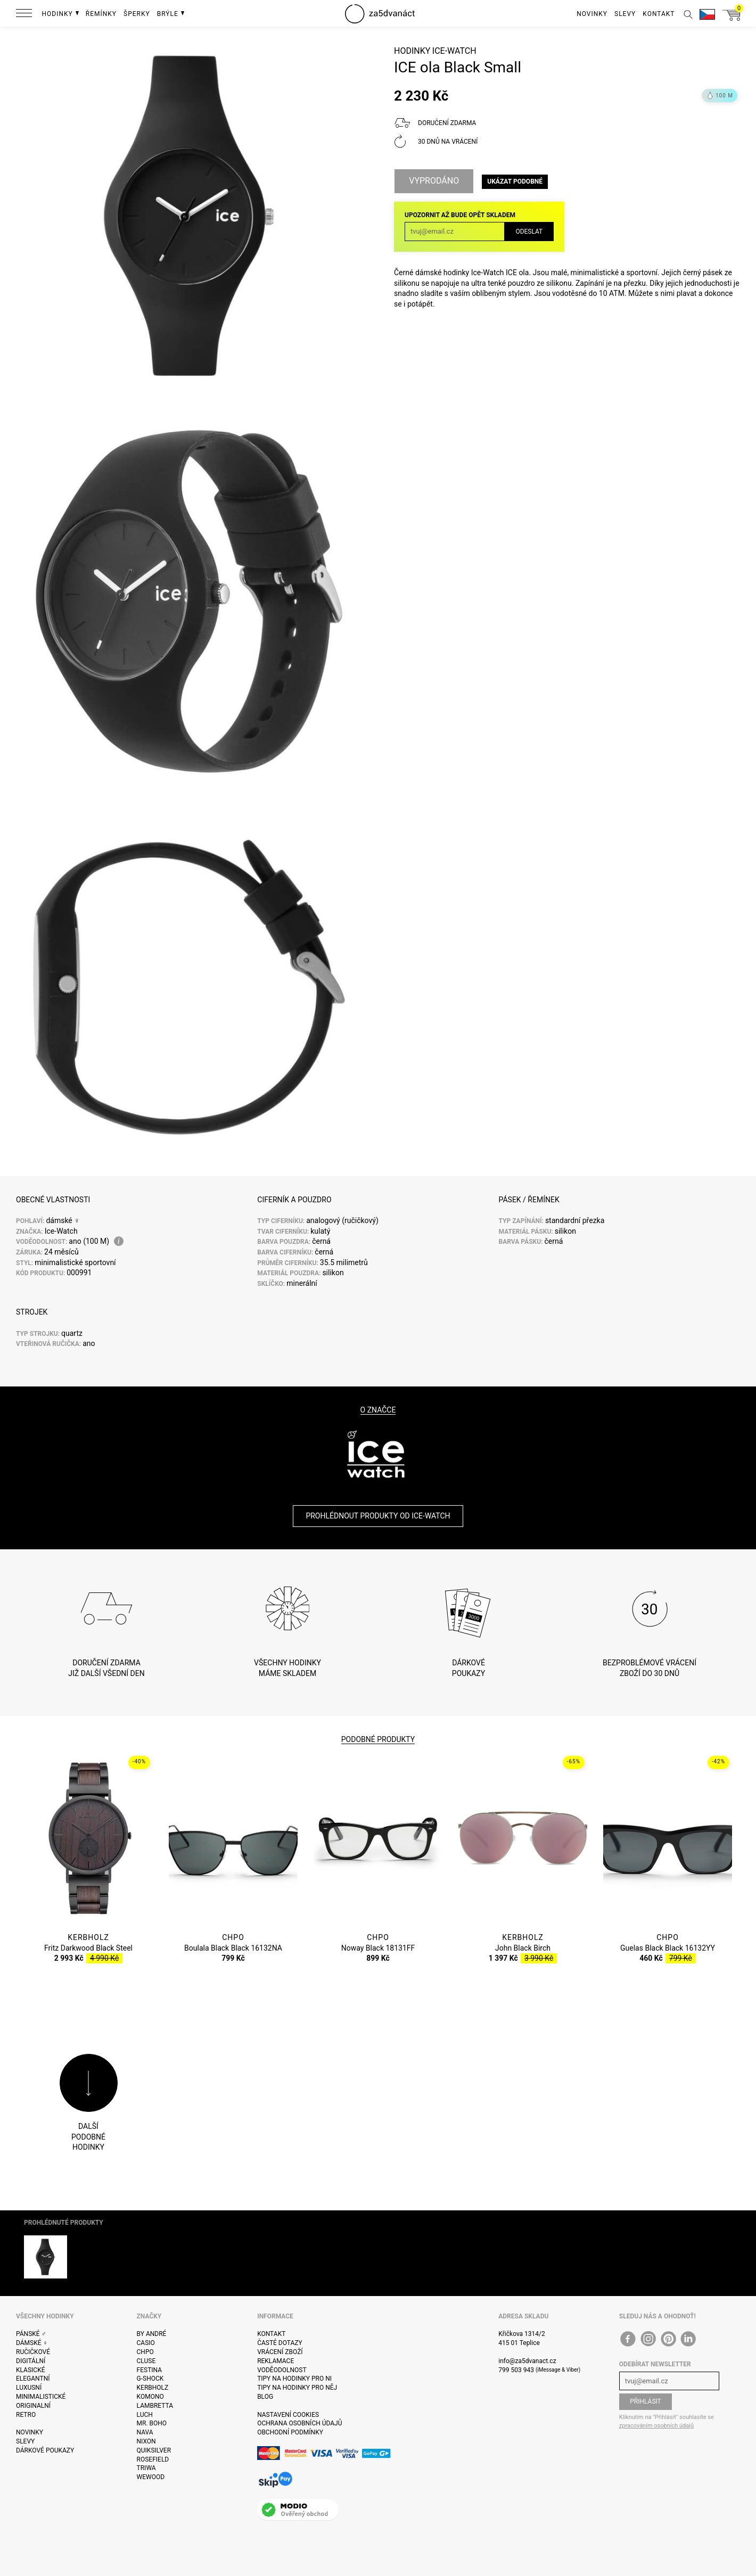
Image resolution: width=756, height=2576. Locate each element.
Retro (26, 2414)
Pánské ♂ (31, 2334)
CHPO (145, 2352)
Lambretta (155, 2405)
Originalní (33, 2405)
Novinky (29, 2432)
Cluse (146, 2361)
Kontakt (271, 2334)
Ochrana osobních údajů (299, 2423)
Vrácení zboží (279, 2352)
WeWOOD (151, 2477)
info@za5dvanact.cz (527, 2361)
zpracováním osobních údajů (656, 2425)
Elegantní (33, 2378)
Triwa (146, 2468)
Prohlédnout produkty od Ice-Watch (378, 1516)
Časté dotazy (279, 2343)
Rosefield (153, 2459)
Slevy (25, 2441)
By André (152, 2334)
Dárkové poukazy (45, 2450)
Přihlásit (645, 2401)
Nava (145, 2432)
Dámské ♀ (32, 2343)
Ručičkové (33, 2352)
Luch (145, 2414)
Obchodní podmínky (290, 2432)
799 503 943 (516, 2370)
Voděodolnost (281, 2370)
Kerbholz (153, 2387)
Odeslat (529, 231)
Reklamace (275, 2361)
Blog (265, 2396)
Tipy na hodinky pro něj (297, 2387)
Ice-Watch (454, 51)
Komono (150, 2396)
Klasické (30, 2370)
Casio (146, 2343)
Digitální (30, 2361)
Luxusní (29, 2387)
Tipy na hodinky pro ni (294, 2378)
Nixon (146, 2441)
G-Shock (150, 2378)
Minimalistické (40, 2396)
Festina (149, 2370)
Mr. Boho (152, 2423)
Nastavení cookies (288, 2414)
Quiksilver (154, 2450)
